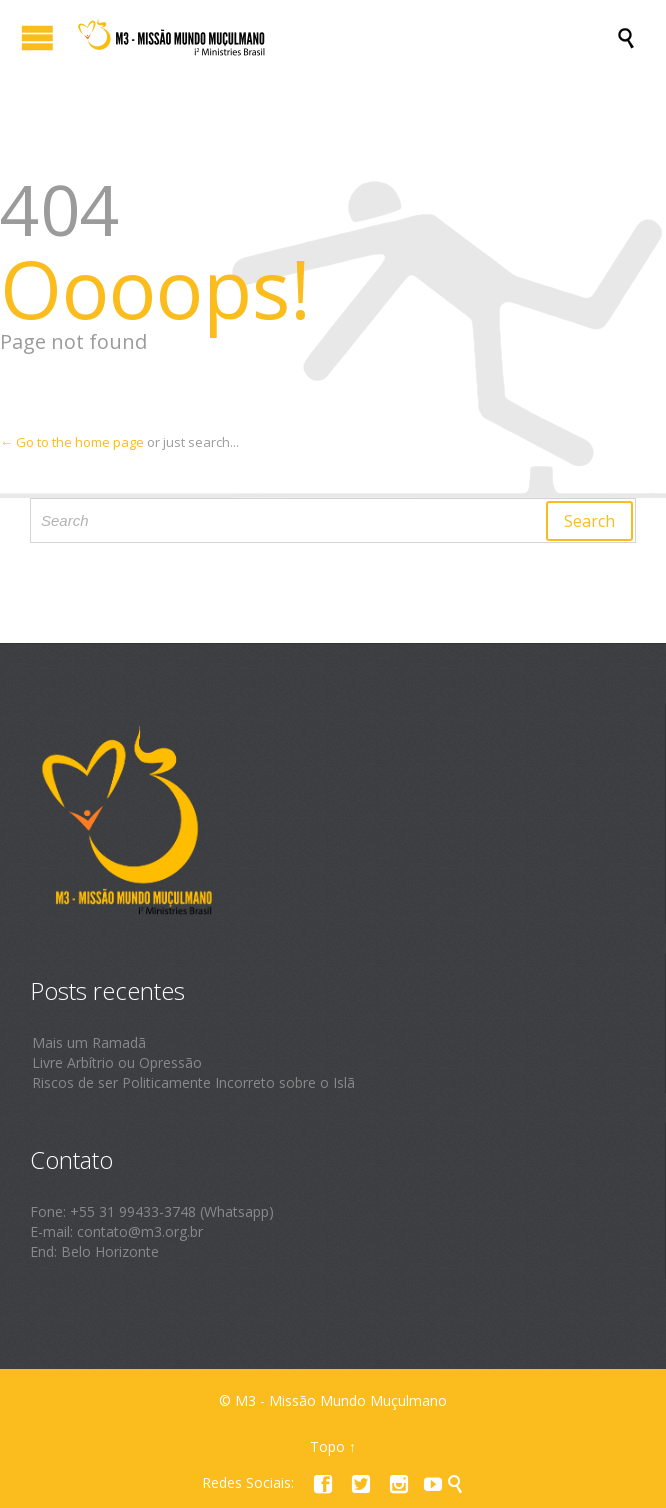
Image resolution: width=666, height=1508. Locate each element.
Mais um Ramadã (89, 1042)
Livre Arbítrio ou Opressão (117, 1062)
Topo (327, 1446)
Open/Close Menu (37, 37)
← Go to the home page (72, 442)
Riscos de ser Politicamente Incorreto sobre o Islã (193, 1082)
